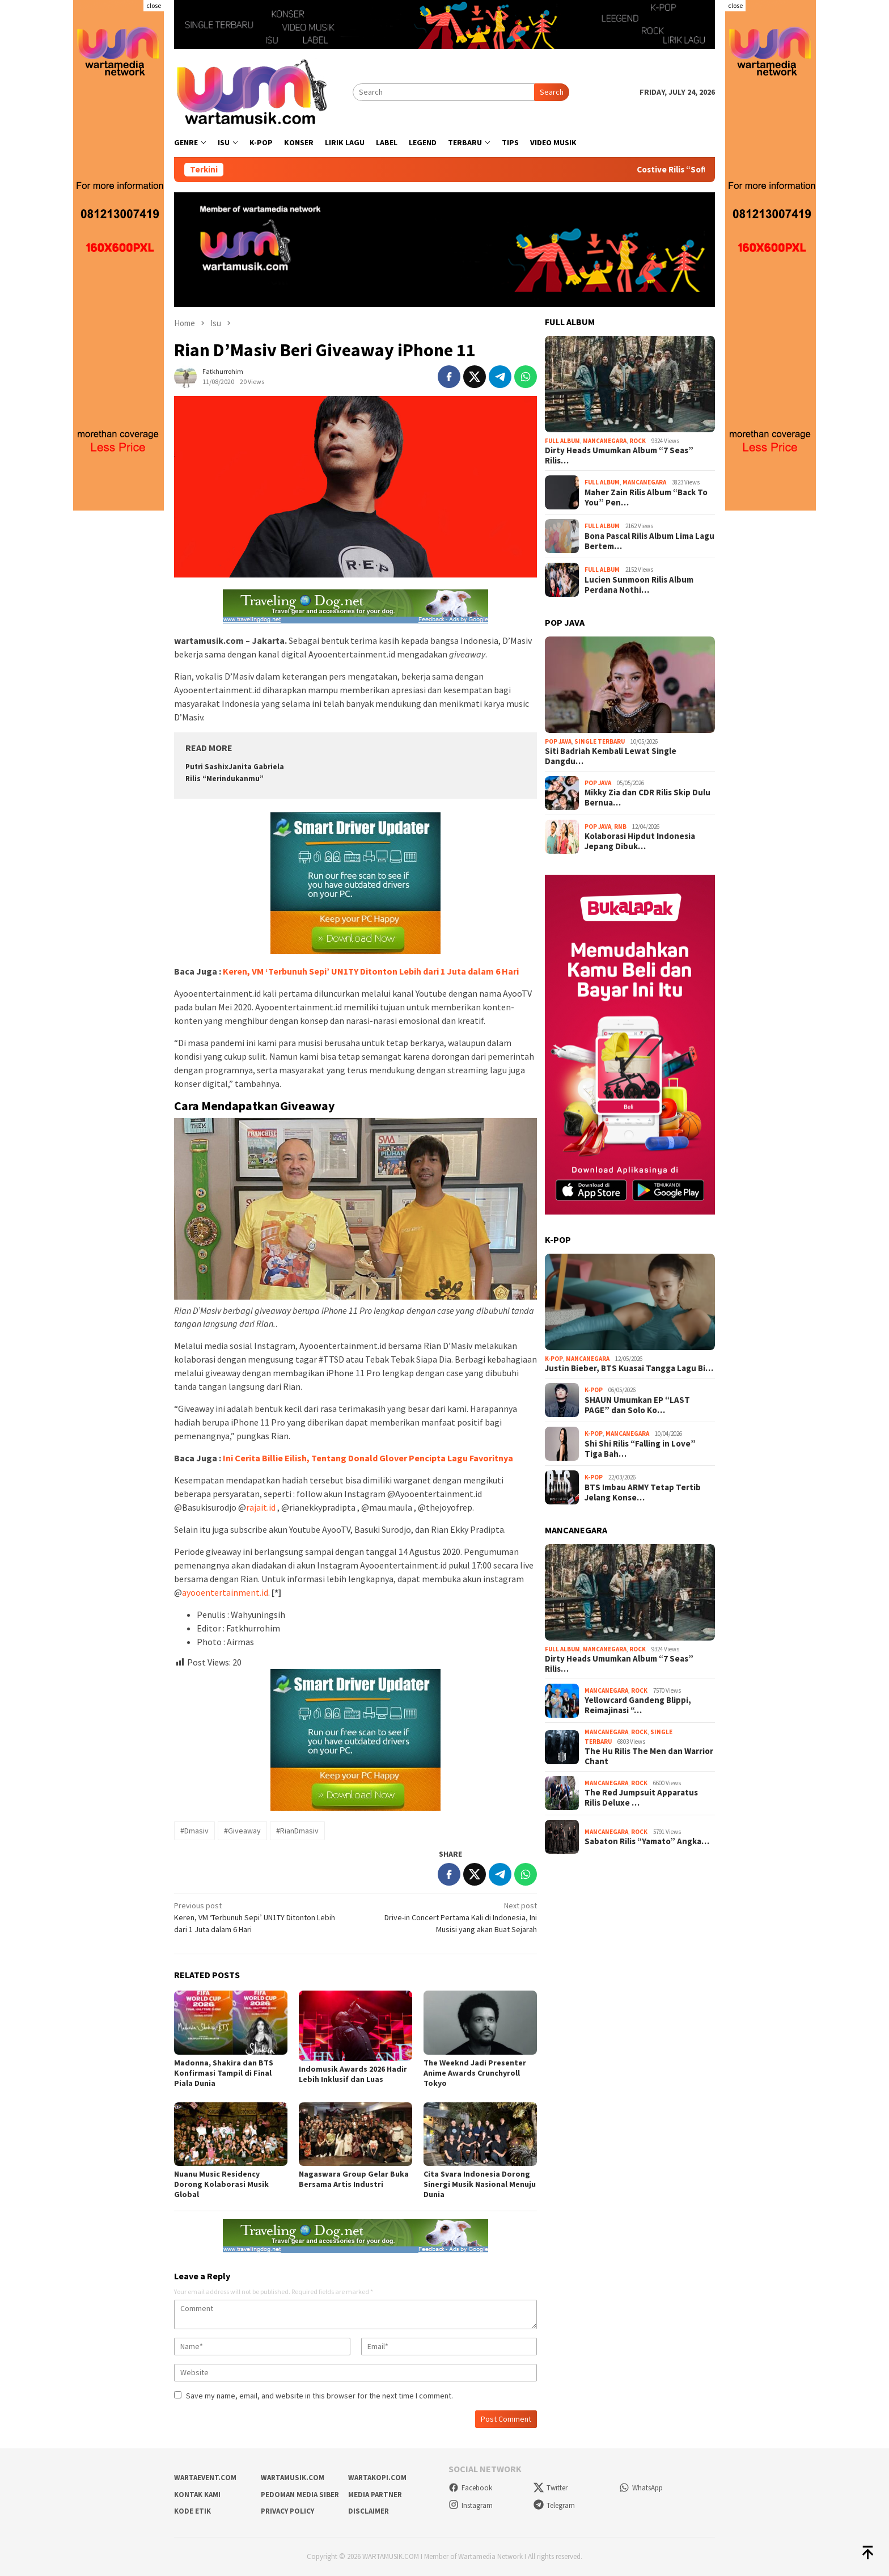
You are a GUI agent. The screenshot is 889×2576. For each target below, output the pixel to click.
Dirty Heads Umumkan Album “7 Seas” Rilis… (619, 455)
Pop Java (558, 741)
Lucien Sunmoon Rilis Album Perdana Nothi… (639, 585)
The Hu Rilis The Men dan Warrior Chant (649, 1756)
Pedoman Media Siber (300, 2494)
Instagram (470, 2505)
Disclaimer (368, 2511)
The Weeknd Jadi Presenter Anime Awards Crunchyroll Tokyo (475, 2073)
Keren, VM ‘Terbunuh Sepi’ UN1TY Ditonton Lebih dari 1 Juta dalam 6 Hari (371, 971)
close (153, 5)
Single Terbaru (599, 741)
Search (552, 92)
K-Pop (554, 1359)
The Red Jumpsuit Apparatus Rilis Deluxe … (641, 1797)
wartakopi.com (377, 2477)
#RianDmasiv (297, 1830)
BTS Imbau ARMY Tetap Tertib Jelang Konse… (643, 1492)
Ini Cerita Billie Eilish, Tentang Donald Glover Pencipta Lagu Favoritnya (368, 1458)
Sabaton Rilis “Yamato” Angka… (647, 1841)
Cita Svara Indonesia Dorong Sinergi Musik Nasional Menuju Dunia (480, 2184)
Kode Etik (192, 2511)
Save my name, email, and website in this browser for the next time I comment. (319, 2396)
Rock (637, 441)
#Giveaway (242, 1830)
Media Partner (375, 2494)
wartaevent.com (205, 2477)
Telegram (554, 2505)
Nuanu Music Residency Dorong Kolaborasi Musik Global (221, 2184)
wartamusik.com (292, 2477)
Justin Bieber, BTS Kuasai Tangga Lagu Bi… (629, 1368)
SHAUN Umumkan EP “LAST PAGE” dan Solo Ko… (637, 1405)
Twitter (551, 2488)
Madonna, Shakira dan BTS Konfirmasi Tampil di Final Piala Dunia (223, 2073)
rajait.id (261, 1507)
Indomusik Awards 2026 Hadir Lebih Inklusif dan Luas (353, 2074)
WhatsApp (641, 2488)
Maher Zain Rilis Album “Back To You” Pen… (646, 497)
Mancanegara (604, 441)
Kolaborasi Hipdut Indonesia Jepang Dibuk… (640, 841)
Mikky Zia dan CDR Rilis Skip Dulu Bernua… (647, 797)
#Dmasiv (194, 1830)
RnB (620, 826)
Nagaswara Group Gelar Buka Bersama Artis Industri (354, 2179)
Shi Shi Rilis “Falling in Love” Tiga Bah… (640, 1449)
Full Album (562, 441)
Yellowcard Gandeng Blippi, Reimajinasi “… (638, 1705)
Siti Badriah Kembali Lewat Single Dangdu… (610, 756)
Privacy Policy (287, 2511)
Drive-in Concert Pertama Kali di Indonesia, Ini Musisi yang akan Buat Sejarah (450, 1917)
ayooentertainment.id (225, 1592)
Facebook (470, 2488)
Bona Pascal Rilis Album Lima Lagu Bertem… (649, 541)
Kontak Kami (197, 2494)
